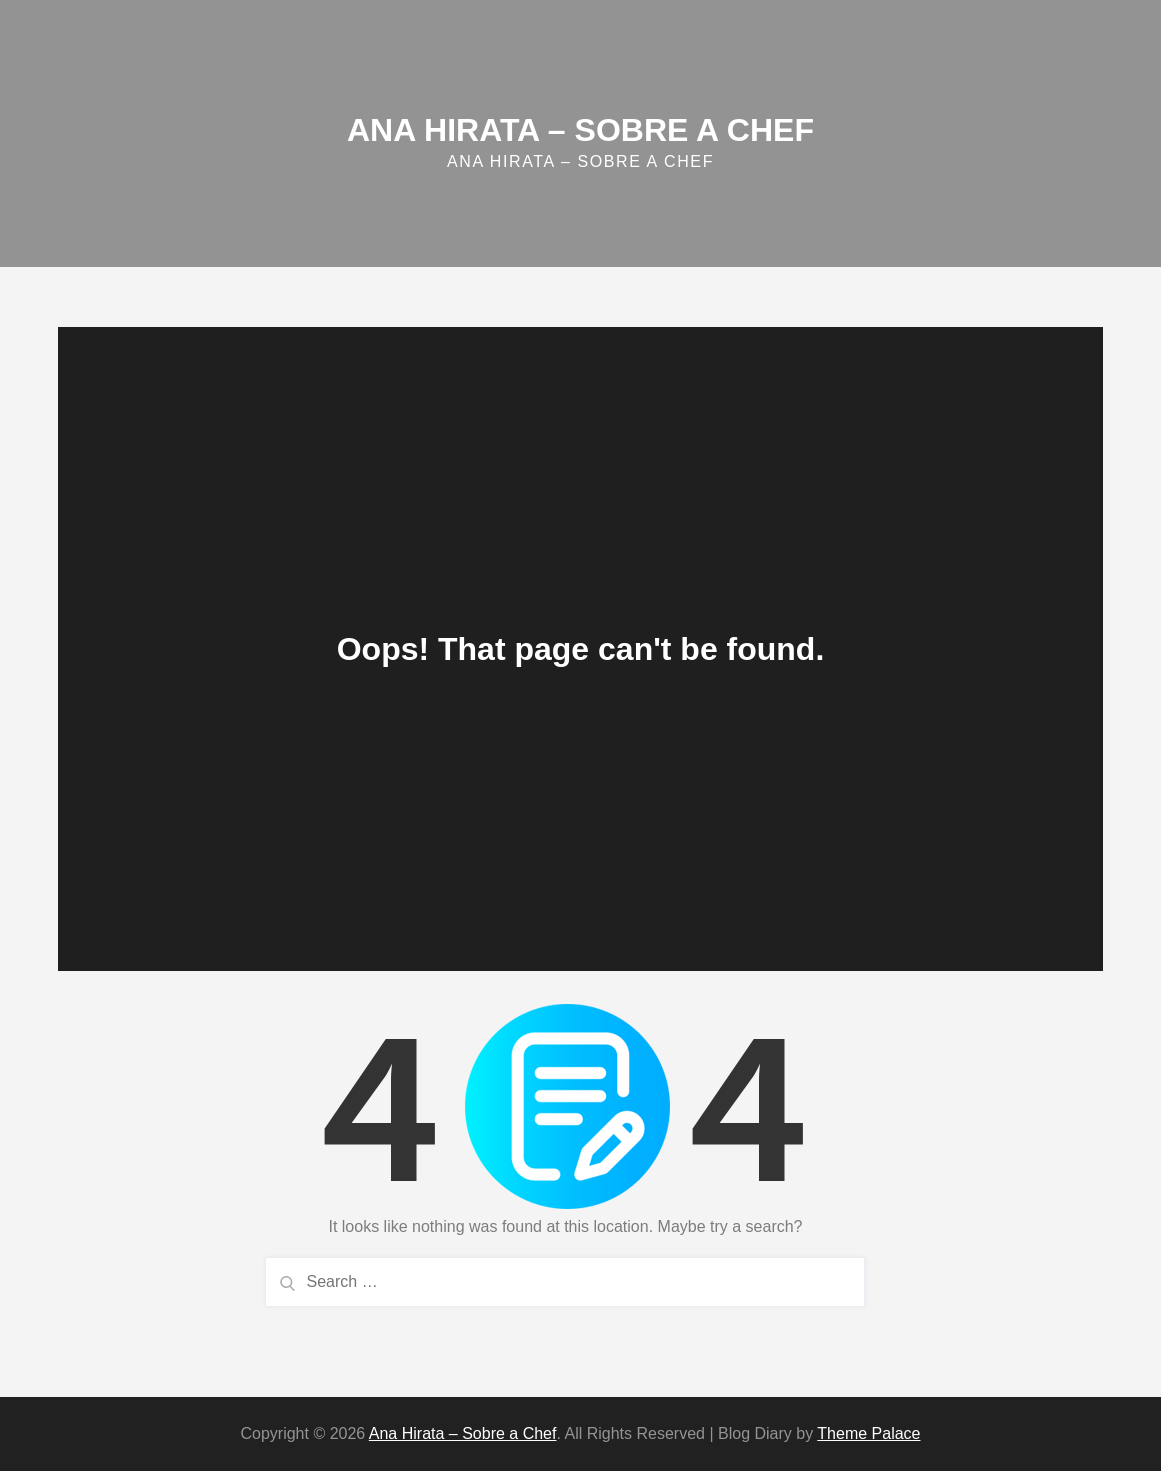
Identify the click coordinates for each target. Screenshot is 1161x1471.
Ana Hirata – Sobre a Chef (580, 130)
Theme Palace (868, 1433)
